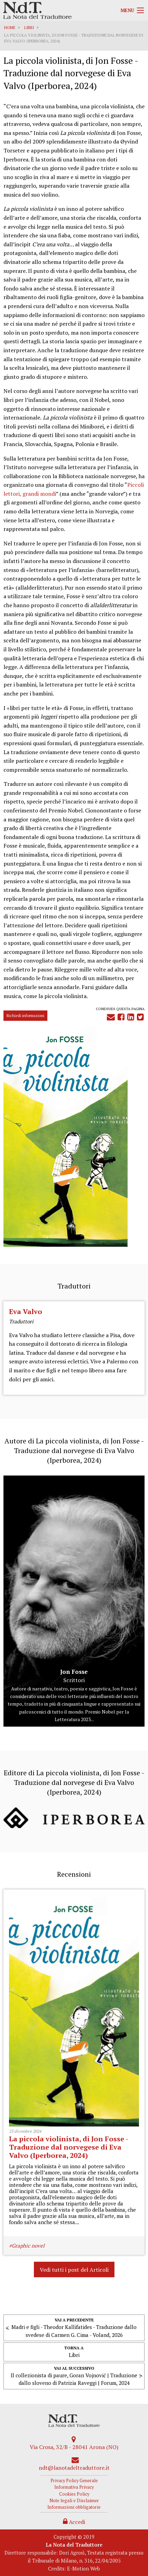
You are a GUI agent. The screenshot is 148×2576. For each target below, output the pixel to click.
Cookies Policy (74, 2494)
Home (9, 27)
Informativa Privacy (74, 2487)
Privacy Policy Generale (74, 2481)
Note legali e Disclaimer (74, 2501)
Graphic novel (28, 2245)
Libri (29, 27)
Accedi (74, 2522)
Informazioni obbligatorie (74, 2507)
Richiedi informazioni (25, 1015)
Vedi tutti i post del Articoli (74, 2269)
